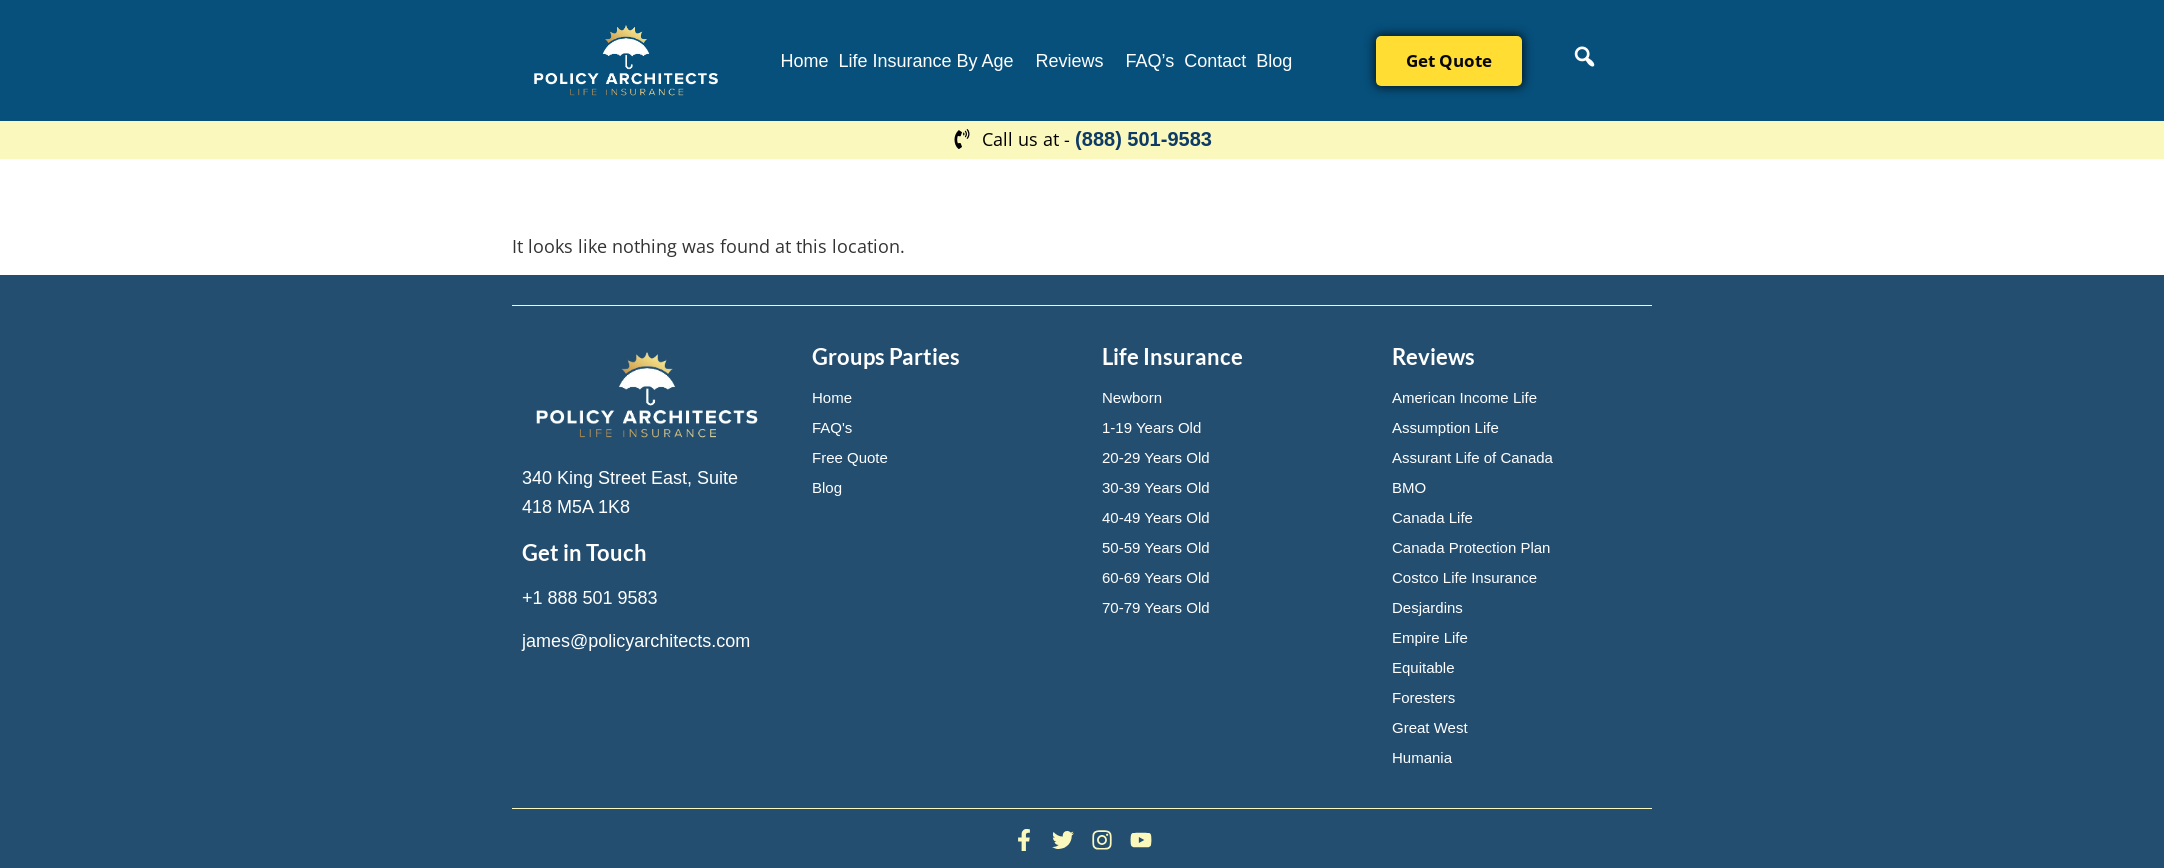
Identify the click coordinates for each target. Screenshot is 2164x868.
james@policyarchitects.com (636, 641)
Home (804, 61)
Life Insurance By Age (925, 61)
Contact (1215, 61)
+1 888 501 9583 (590, 598)
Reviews (1070, 61)
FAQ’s (1150, 61)
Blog (1274, 61)
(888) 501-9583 (1143, 139)
